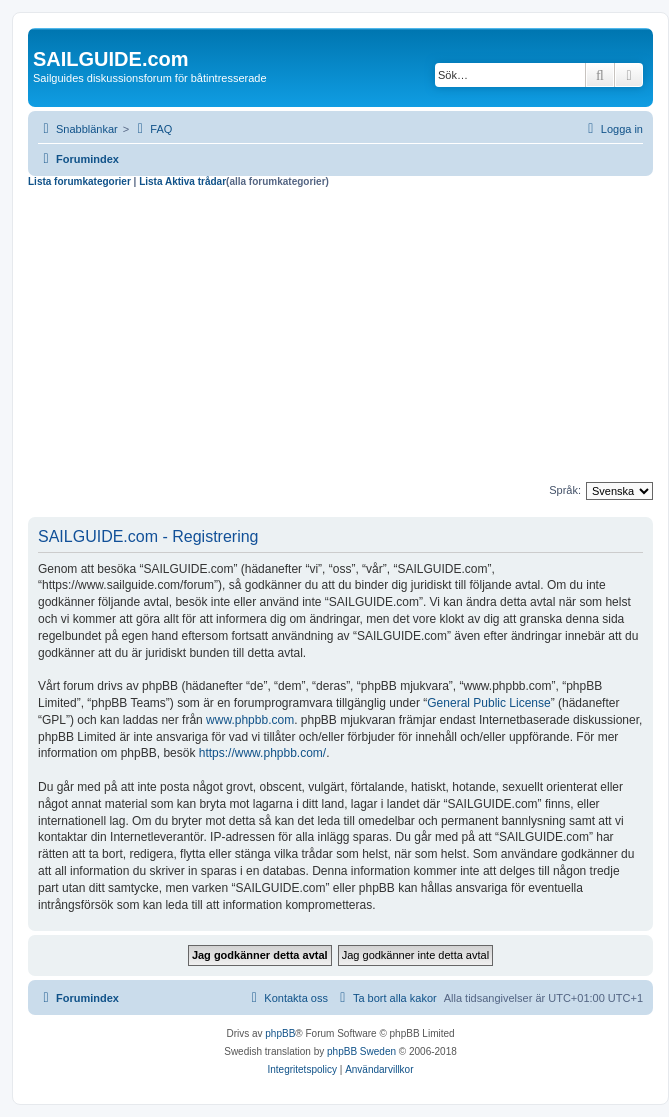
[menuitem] (152, 129)
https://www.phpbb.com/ (262, 753)
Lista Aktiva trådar (182, 181)
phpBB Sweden (361, 1051)
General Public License (488, 703)
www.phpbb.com (250, 720)
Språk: (565, 490)
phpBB (280, 1033)
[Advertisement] (340, 338)
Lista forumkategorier (79, 181)
